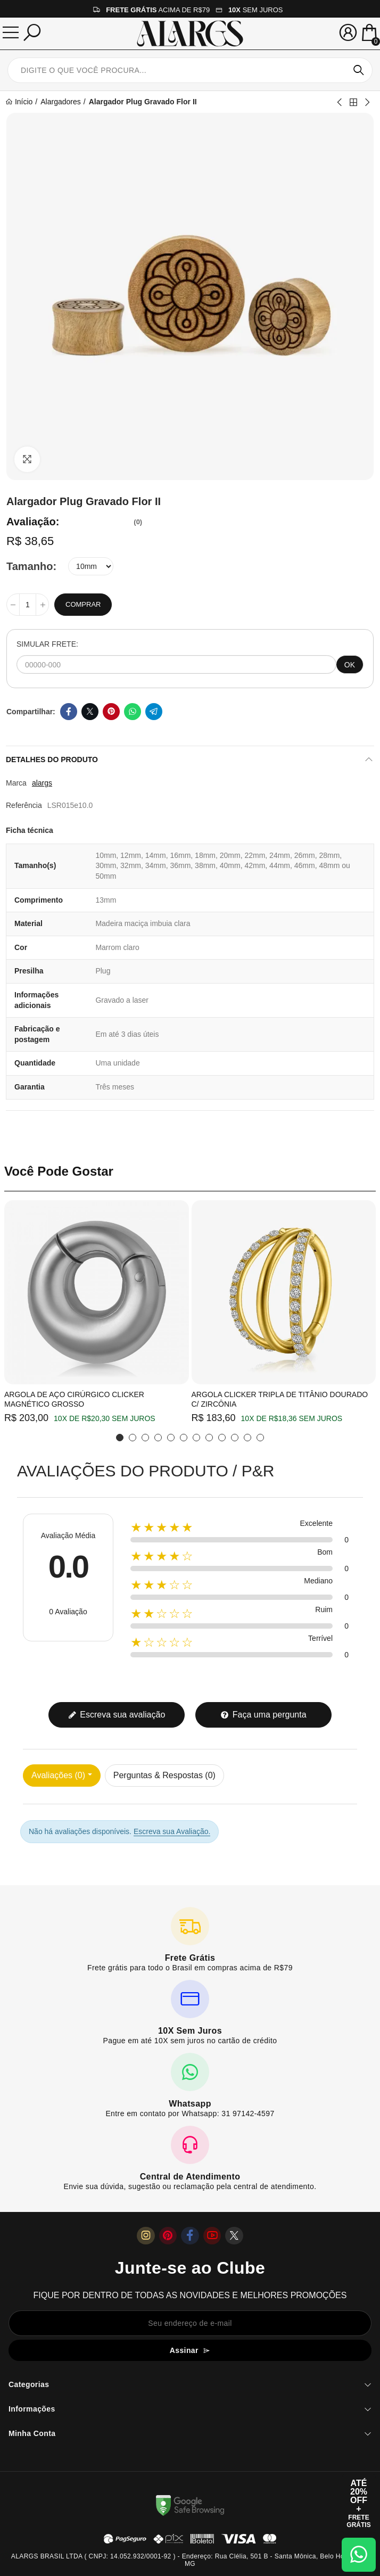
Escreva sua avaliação (117, 1714)
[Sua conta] (348, 32)
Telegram (154, 711)
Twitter (90, 711)
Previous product (340, 102)
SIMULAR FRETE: (47, 644)
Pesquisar (359, 70)
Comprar (83, 604)
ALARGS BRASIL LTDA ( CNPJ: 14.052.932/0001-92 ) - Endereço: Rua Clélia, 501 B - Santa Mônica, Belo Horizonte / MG (190, 2560)
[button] (119, 1437)
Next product (367, 102)
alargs (42, 783)
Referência (24, 805)
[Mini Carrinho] (369, 33)
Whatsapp (132, 711)
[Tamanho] (90, 566)
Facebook (68, 711)
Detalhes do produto (52, 759)
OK (349, 664)
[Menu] (10, 32)
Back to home (353, 102)
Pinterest (111, 711)
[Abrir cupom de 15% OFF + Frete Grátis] (359, 2503)
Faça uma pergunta (263, 1714)
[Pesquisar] (32, 32)
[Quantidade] (27, 604)
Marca (16, 783)
